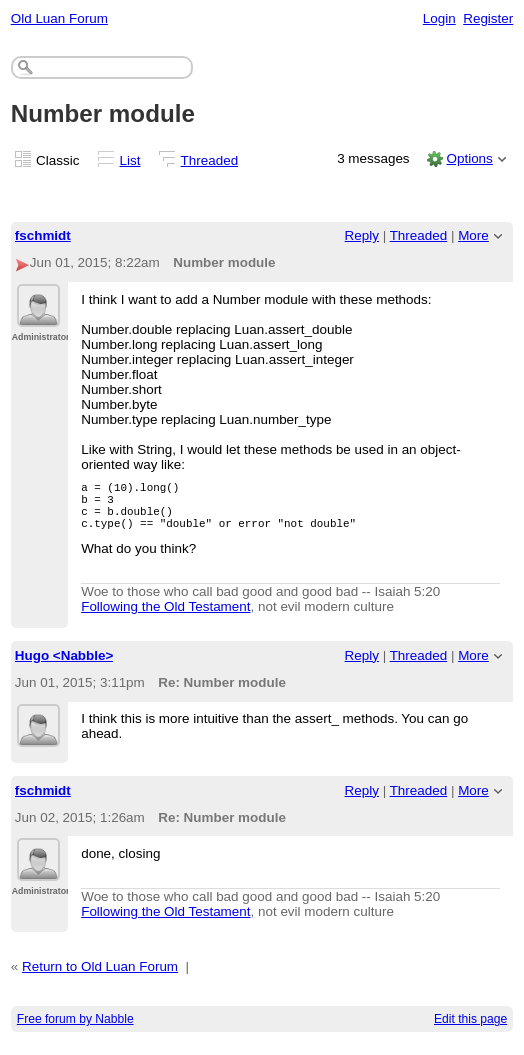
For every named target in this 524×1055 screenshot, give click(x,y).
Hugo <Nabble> (64, 667)
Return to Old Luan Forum (100, 978)
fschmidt (43, 235)
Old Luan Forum (59, 18)
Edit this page (470, 1031)
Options (469, 158)
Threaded (210, 160)
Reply (362, 235)
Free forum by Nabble (75, 1031)
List (130, 160)
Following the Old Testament (165, 618)
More (473, 235)
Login (439, 18)
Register (488, 18)
